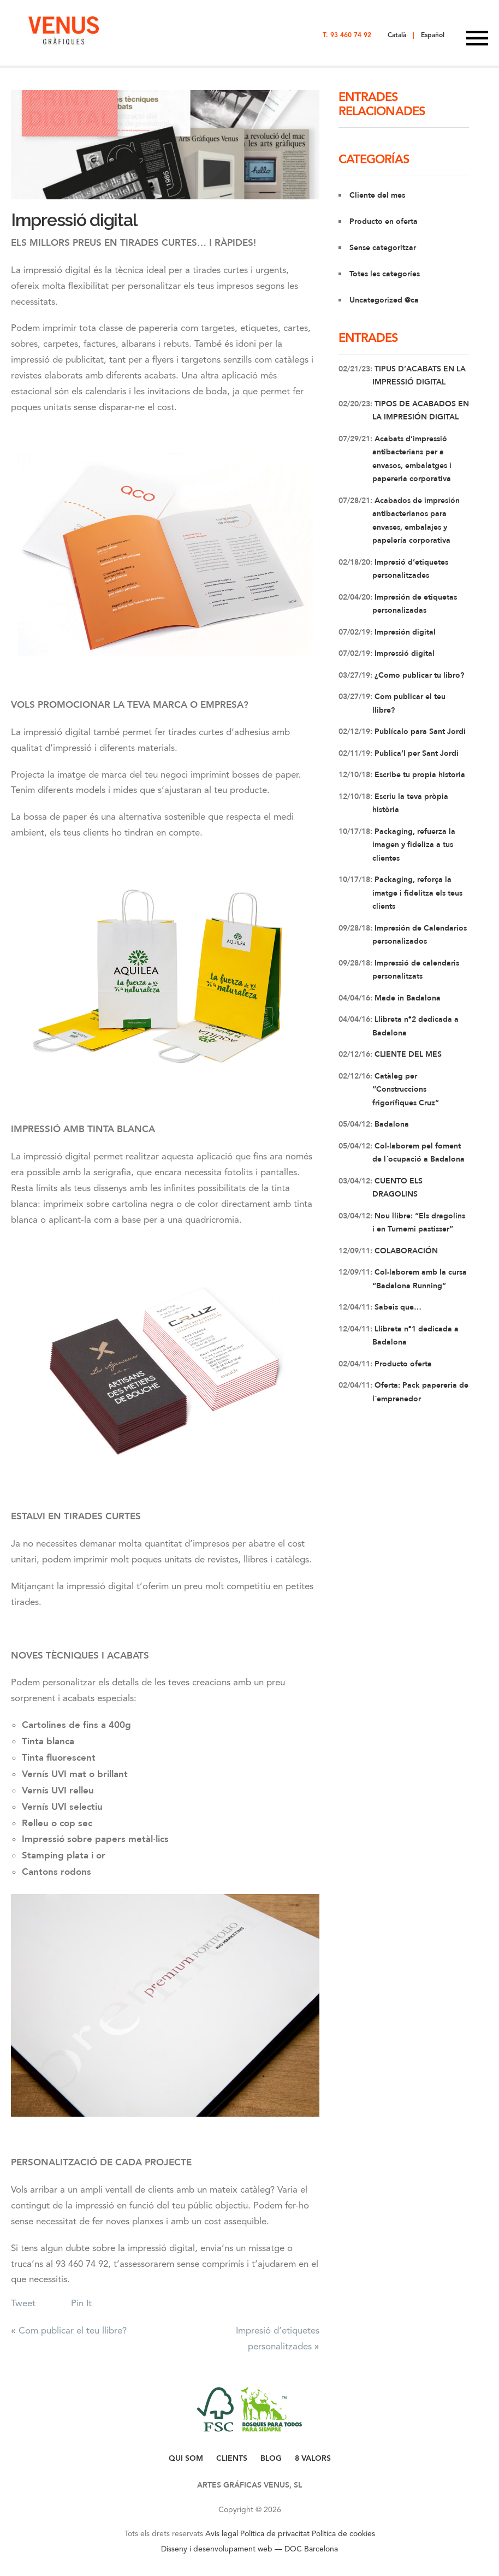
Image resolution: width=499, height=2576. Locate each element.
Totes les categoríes (384, 274)
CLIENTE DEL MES (407, 1054)
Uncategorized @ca (384, 300)
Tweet (23, 2302)
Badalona (390, 1124)
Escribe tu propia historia (418, 774)
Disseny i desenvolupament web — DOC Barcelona (249, 2548)
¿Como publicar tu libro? (418, 675)
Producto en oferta (383, 221)
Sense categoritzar (382, 247)
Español (432, 35)
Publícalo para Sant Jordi (419, 731)
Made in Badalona (406, 998)
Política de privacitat (275, 2533)
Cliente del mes (377, 195)
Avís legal (221, 2533)
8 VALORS (313, 2458)
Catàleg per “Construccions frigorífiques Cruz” (405, 1089)
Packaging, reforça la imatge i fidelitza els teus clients (417, 892)
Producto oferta (402, 1364)
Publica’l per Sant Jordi (415, 753)
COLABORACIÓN (405, 1251)
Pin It (81, 2302)
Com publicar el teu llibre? (73, 2330)
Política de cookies (343, 2533)
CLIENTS (231, 2458)
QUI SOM (186, 2458)
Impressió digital (74, 220)
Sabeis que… (396, 1307)
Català (397, 35)
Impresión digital (404, 632)
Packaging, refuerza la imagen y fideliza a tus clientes (413, 844)
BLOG (271, 2458)
